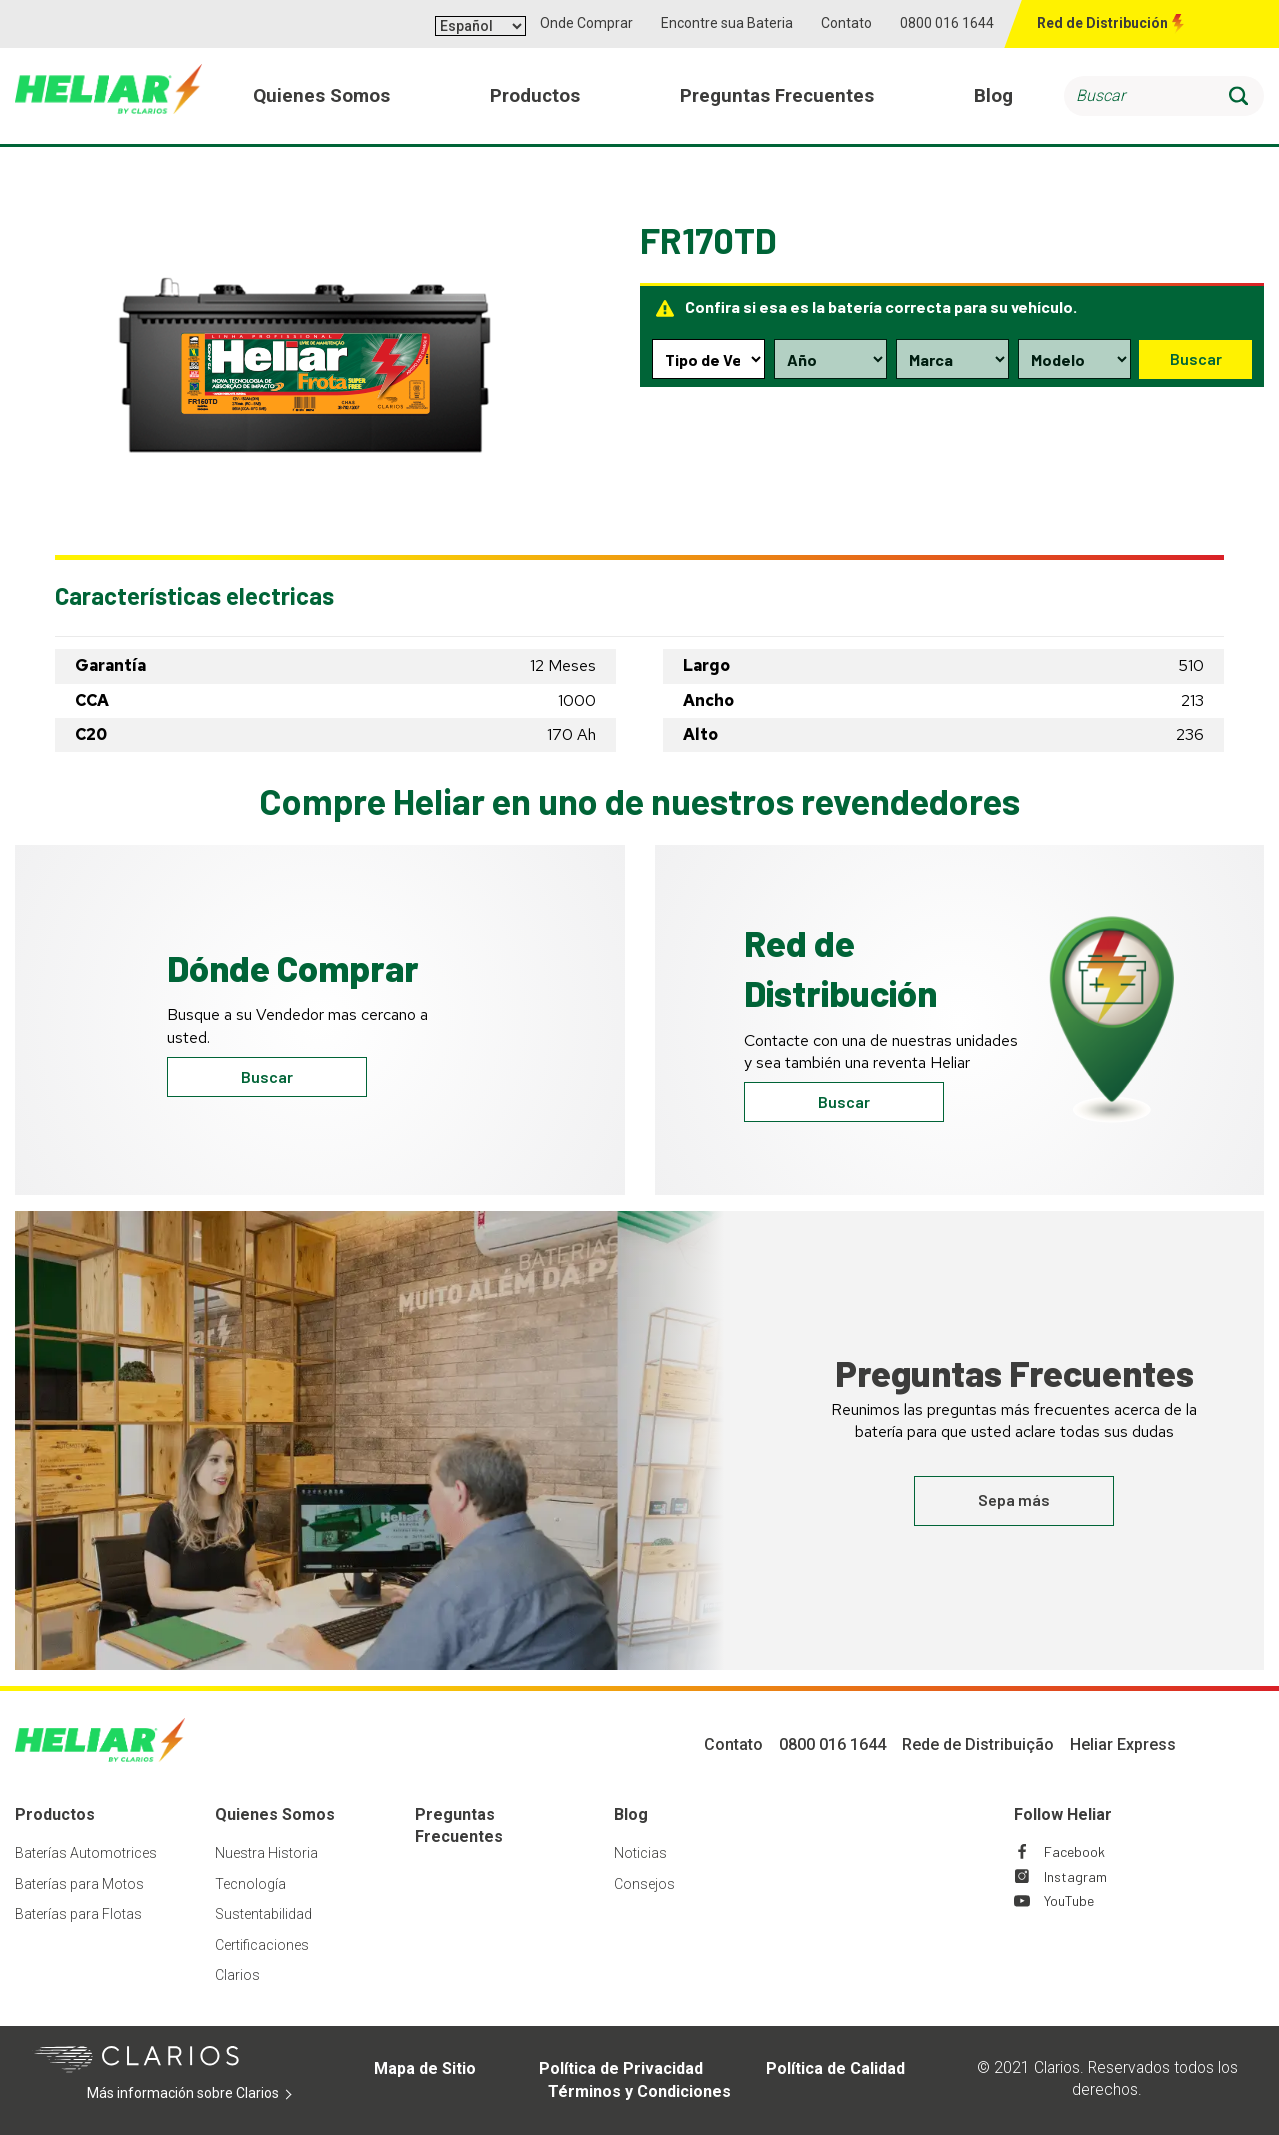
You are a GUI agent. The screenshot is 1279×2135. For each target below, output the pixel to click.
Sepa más (1014, 1499)
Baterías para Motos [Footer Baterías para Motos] (79, 1884)
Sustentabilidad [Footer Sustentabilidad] (263, 1914)
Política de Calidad (835, 2068)
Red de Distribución (1102, 23)
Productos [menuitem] (535, 98)
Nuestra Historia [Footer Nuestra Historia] (266, 1853)
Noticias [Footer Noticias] (640, 1853)
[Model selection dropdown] (1073, 359)
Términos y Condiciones (639, 2091)
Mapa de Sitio (425, 2068)
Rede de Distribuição (978, 1744)
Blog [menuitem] (993, 98)
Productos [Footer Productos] (55, 1814)
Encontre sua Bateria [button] (727, 23)
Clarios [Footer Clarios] (237, 1975)
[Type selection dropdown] (708, 359)
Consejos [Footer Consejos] (644, 1884)
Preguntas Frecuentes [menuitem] (777, 98)
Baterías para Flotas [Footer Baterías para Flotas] (78, 1914)
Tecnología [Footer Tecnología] (250, 1884)
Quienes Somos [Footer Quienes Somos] (275, 1814)
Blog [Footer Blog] (631, 1814)
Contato (846, 23)
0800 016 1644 (947, 23)
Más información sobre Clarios (200, 2094)
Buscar (1195, 358)
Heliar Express (1123, 1744)
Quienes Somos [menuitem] (323, 98)
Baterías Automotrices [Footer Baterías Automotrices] (86, 1853)
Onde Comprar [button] (586, 23)
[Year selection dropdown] (830, 359)
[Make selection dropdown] (952, 359)
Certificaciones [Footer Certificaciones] (262, 1945)
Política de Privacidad (621, 2068)
